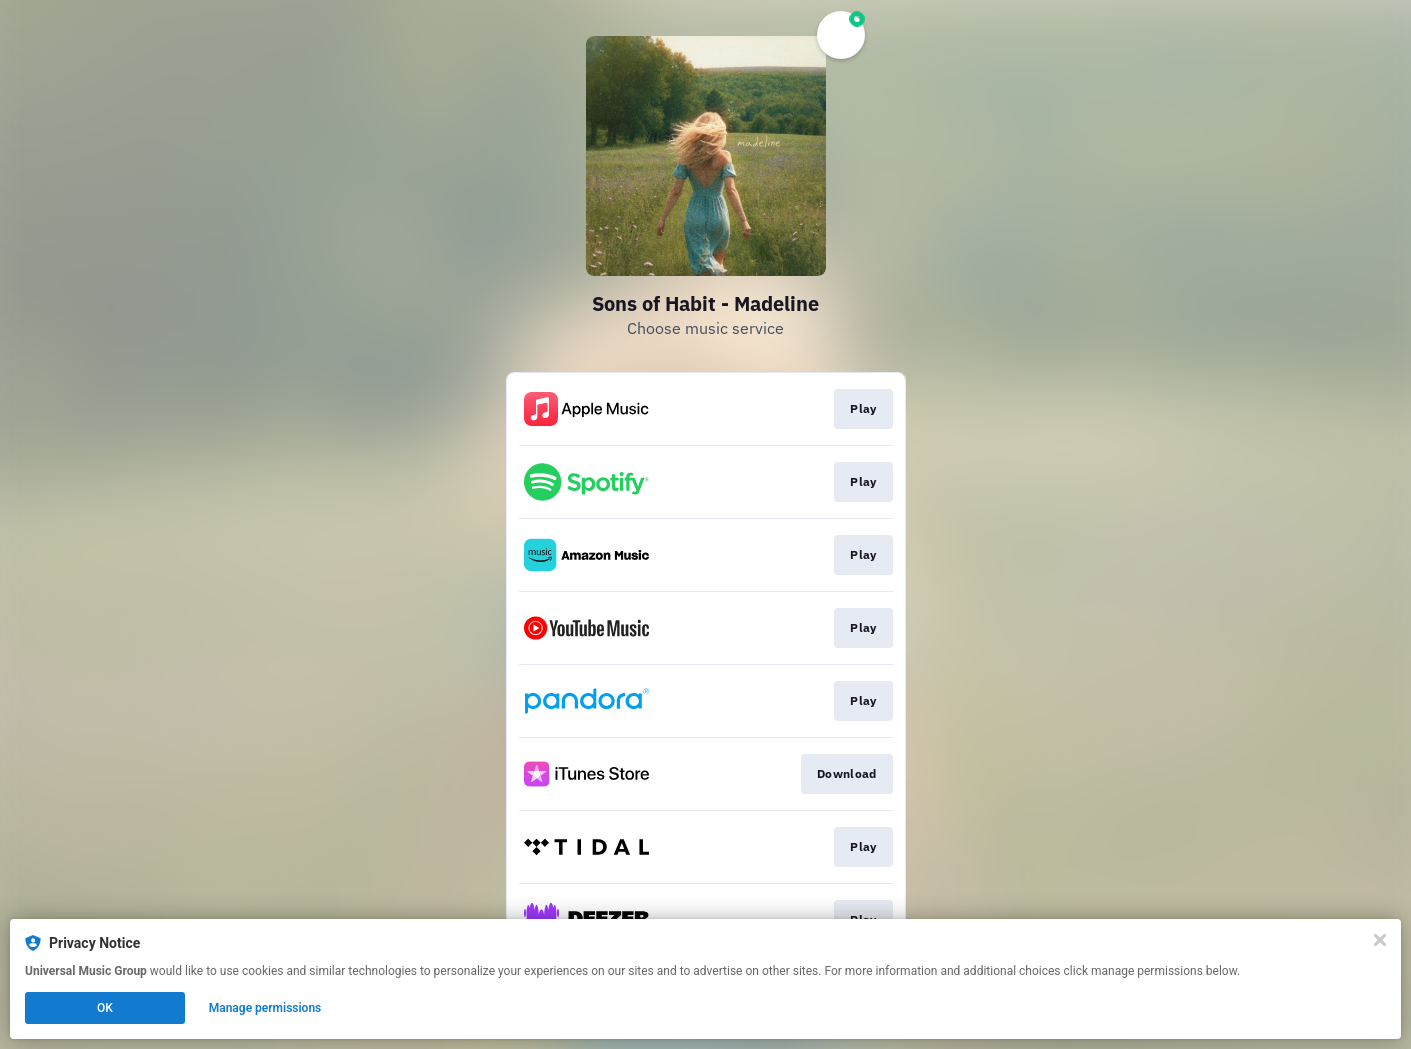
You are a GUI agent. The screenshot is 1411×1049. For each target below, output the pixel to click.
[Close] (1380, 940)
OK (105, 1008)
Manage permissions (265, 1008)
